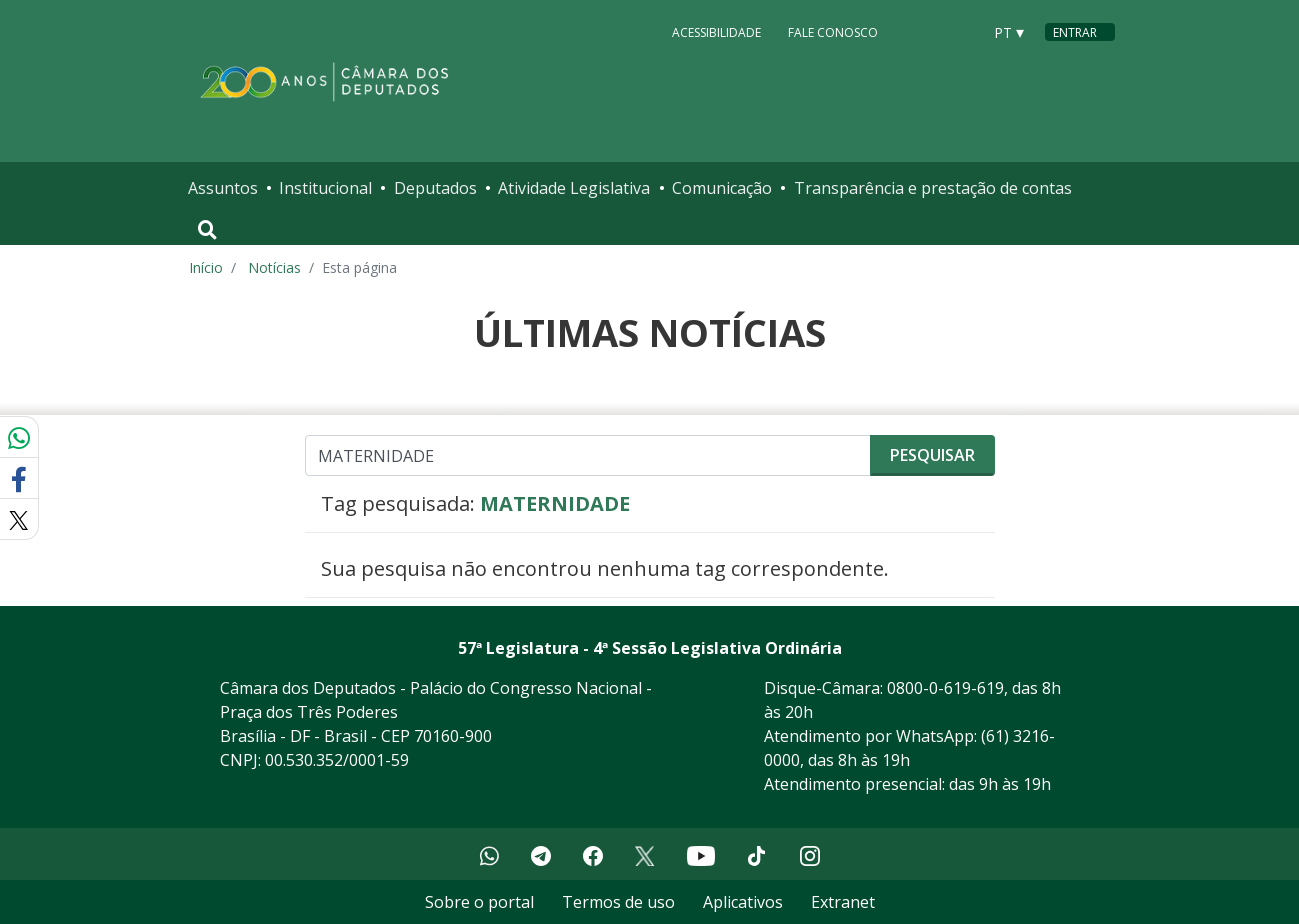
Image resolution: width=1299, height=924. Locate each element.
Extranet (843, 902)
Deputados (435, 188)
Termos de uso (618, 902)
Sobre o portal (479, 902)
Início (206, 267)
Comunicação (722, 188)
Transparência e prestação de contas (933, 188)
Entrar (1075, 32)
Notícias (274, 267)
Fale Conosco (833, 31)
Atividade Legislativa (574, 188)
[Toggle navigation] (207, 230)
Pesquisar (932, 455)
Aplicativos (743, 902)
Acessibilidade (716, 31)
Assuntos (223, 188)
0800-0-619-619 (945, 688)
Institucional (325, 188)
